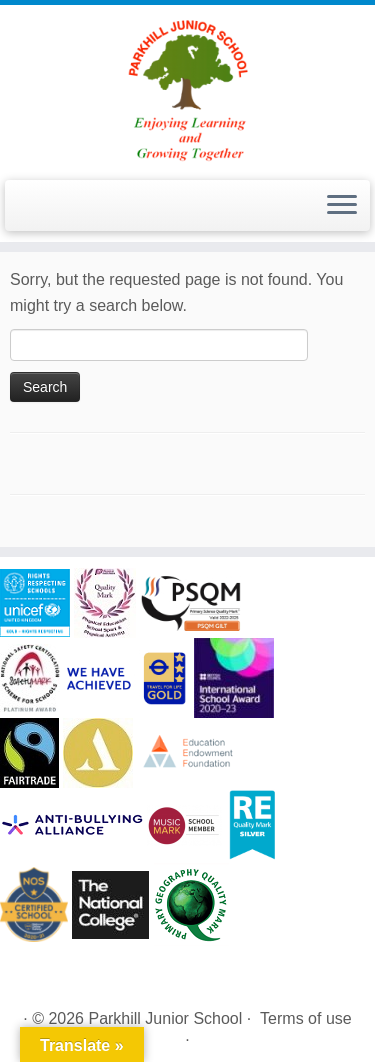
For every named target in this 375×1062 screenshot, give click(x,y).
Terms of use (306, 1018)
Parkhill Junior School (165, 1018)
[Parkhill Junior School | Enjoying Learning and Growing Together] (187, 90)
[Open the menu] (342, 206)
